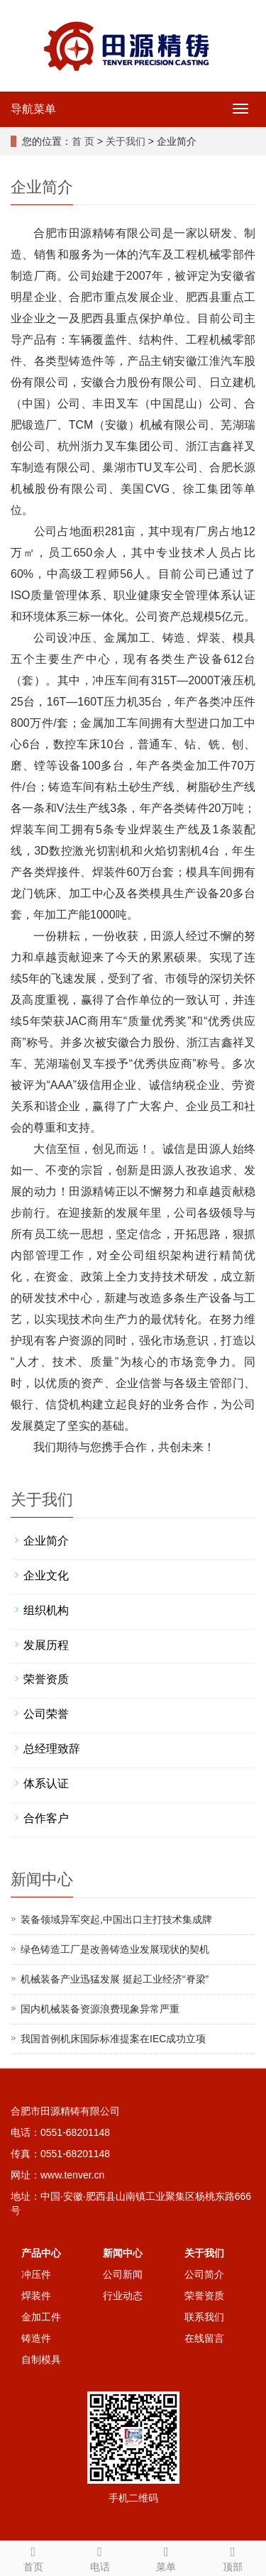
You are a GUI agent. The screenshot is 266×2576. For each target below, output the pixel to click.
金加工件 (41, 2317)
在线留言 (204, 2338)
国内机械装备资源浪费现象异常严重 (100, 2009)
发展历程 (46, 1645)
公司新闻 (123, 2274)
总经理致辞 (51, 1749)
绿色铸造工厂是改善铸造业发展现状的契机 (115, 1949)
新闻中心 (123, 2253)
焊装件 (36, 2295)
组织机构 (46, 1610)
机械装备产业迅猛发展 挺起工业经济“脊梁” (115, 1979)
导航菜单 (33, 109)
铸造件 (36, 2338)
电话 (100, 2556)
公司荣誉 (46, 1714)
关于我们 (125, 141)
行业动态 (123, 2295)
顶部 (232, 2556)
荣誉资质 (46, 1679)
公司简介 (204, 2274)
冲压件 (36, 2274)
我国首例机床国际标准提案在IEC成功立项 (113, 2038)
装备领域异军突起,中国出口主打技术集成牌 (116, 1919)
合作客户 (46, 1818)
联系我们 (204, 2317)
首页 (33, 2556)
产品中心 (41, 2253)
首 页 (83, 141)
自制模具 (41, 2359)
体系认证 (46, 1783)
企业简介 (46, 1541)
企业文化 (46, 1575)
